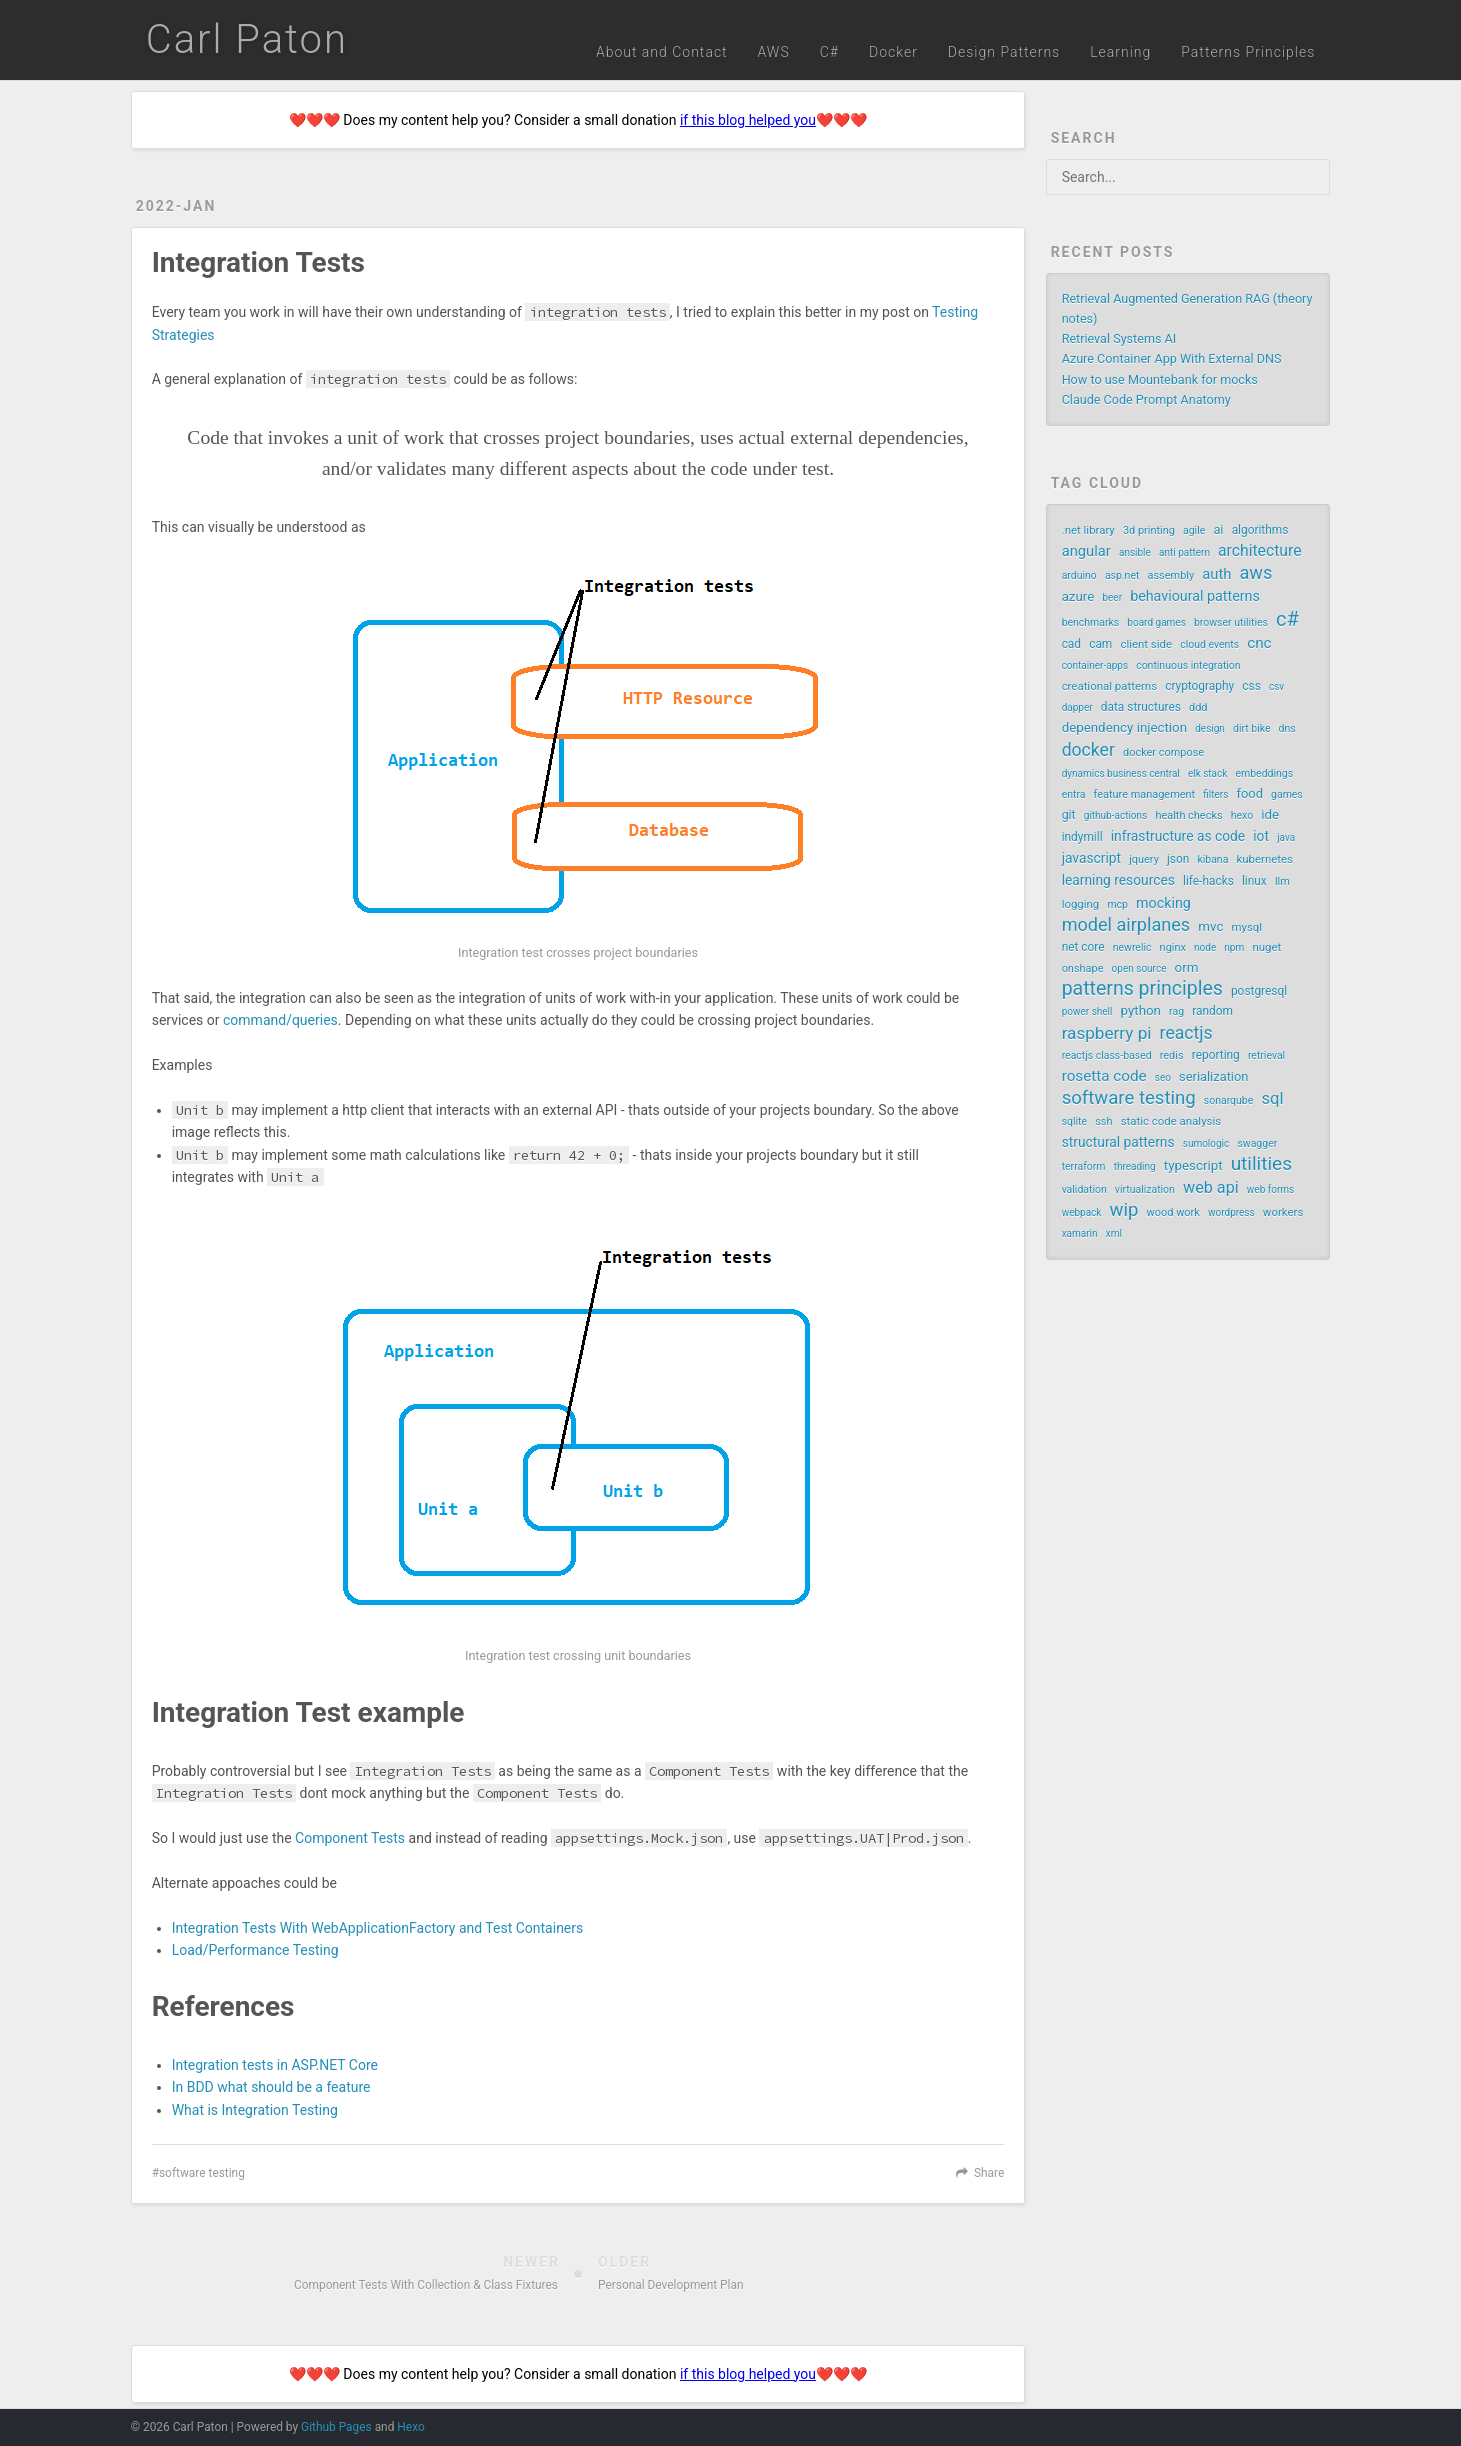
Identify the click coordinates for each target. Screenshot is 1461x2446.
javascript (1091, 858)
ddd (1198, 707)
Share (989, 2173)
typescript (1193, 1165)
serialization (1213, 1076)
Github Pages (336, 2427)
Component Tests (350, 1838)
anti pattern (1184, 552)
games (1287, 794)
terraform (1084, 1166)
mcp (1117, 904)
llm (1282, 881)
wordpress (1231, 1212)
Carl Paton (247, 39)
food (1250, 793)
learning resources (1118, 880)
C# (829, 52)
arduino (1079, 575)
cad (1071, 644)
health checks (1188, 815)
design (1210, 728)
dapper (1077, 707)
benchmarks (1091, 622)
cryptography (1199, 686)
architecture (1259, 550)
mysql (1247, 927)
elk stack (1207, 773)
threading (1135, 1166)
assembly (1171, 575)
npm (1234, 947)
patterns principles (1142, 989)
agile (1194, 530)
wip (1124, 1210)
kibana (1212, 859)
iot (1261, 836)
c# (1287, 619)
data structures (1141, 707)
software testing (202, 2173)
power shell (1087, 1011)
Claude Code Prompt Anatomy (1146, 399)
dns (1287, 728)
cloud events (1209, 644)
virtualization (1145, 1189)
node (1205, 947)
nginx (1173, 947)
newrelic (1132, 947)
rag (1176, 1011)
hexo (1242, 815)
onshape (1083, 968)
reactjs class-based (1107, 1055)
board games (1156, 622)
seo (1163, 1077)
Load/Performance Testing (255, 1950)
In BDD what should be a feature (271, 2087)
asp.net (1122, 575)
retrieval (1266, 1055)
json (1178, 859)
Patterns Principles (1248, 52)
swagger (1257, 1143)
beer (1112, 597)
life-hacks (1208, 881)
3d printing (1149, 530)
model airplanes (1126, 925)
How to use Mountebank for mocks (1160, 379)
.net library (1088, 530)
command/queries (280, 1020)
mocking (1163, 903)
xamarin (1080, 1233)
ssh (1103, 1121)
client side (1146, 644)
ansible (1135, 552)
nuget (1266, 947)
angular (1086, 551)
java (1286, 837)
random (1212, 1011)
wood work (1173, 1212)
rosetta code (1104, 1076)
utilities (1261, 1164)
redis (1172, 1055)
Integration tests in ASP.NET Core (275, 2065)
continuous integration (1188, 665)
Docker (893, 52)
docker (1088, 750)
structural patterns (1118, 1142)
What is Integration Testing (255, 2110)
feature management (1145, 794)
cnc (1259, 643)
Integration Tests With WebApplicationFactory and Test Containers (378, 1928)
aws (1255, 573)
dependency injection (1124, 727)
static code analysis (1171, 1121)
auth (1216, 574)
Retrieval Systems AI (1119, 338)
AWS (774, 52)
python (1141, 1010)
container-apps (1095, 665)
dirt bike (1251, 728)
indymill (1082, 837)
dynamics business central (1121, 773)
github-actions (1115, 815)
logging (1081, 904)
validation (1084, 1189)
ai (1218, 529)
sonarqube (1228, 1100)
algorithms (1260, 530)
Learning (1120, 52)
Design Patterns (1004, 52)
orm (1187, 967)
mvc (1210, 926)
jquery (1144, 859)
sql (1272, 1098)
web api (1211, 1187)
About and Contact (662, 52)
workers (1283, 1212)
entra (1074, 794)
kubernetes (1264, 859)
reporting (1216, 1055)
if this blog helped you (748, 120)
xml (1114, 1233)
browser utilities (1231, 622)
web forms (1270, 1189)
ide (1270, 814)
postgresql (1259, 991)
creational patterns (1109, 686)
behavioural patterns (1195, 596)
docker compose (1163, 752)
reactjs (1186, 1033)
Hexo (410, 2427)
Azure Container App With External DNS (1172, 358)
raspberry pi (1107, 1033)
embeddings (1265, 773)
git (1069, 815)
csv (1276, 686)
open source (1139, 968)
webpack (1082, 1212)
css (1251, 686)
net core (1083, 947)
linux (1254, 881)
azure (1078, 596)
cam (1100, 644)
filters (1215, 794)
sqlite (1074, 1121)
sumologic (1206, 1143)
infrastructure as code (1178, 836)
